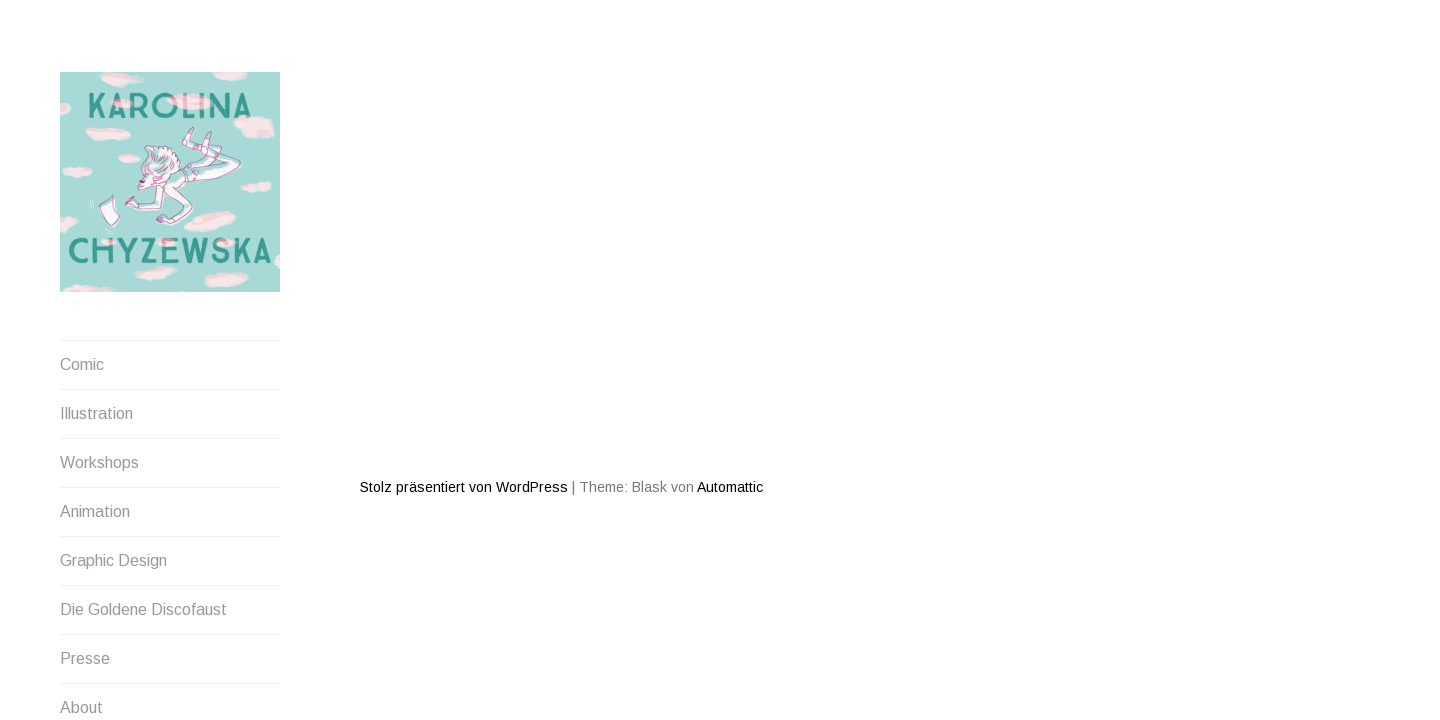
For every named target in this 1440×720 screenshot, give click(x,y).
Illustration (96, 413)
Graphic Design (113, 560)
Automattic (730, 415)
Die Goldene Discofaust (143, 609)
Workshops (99, 462)
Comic (82, 364)
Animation (95, 511)
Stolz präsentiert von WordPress (464, 415)
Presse (85, 658)
